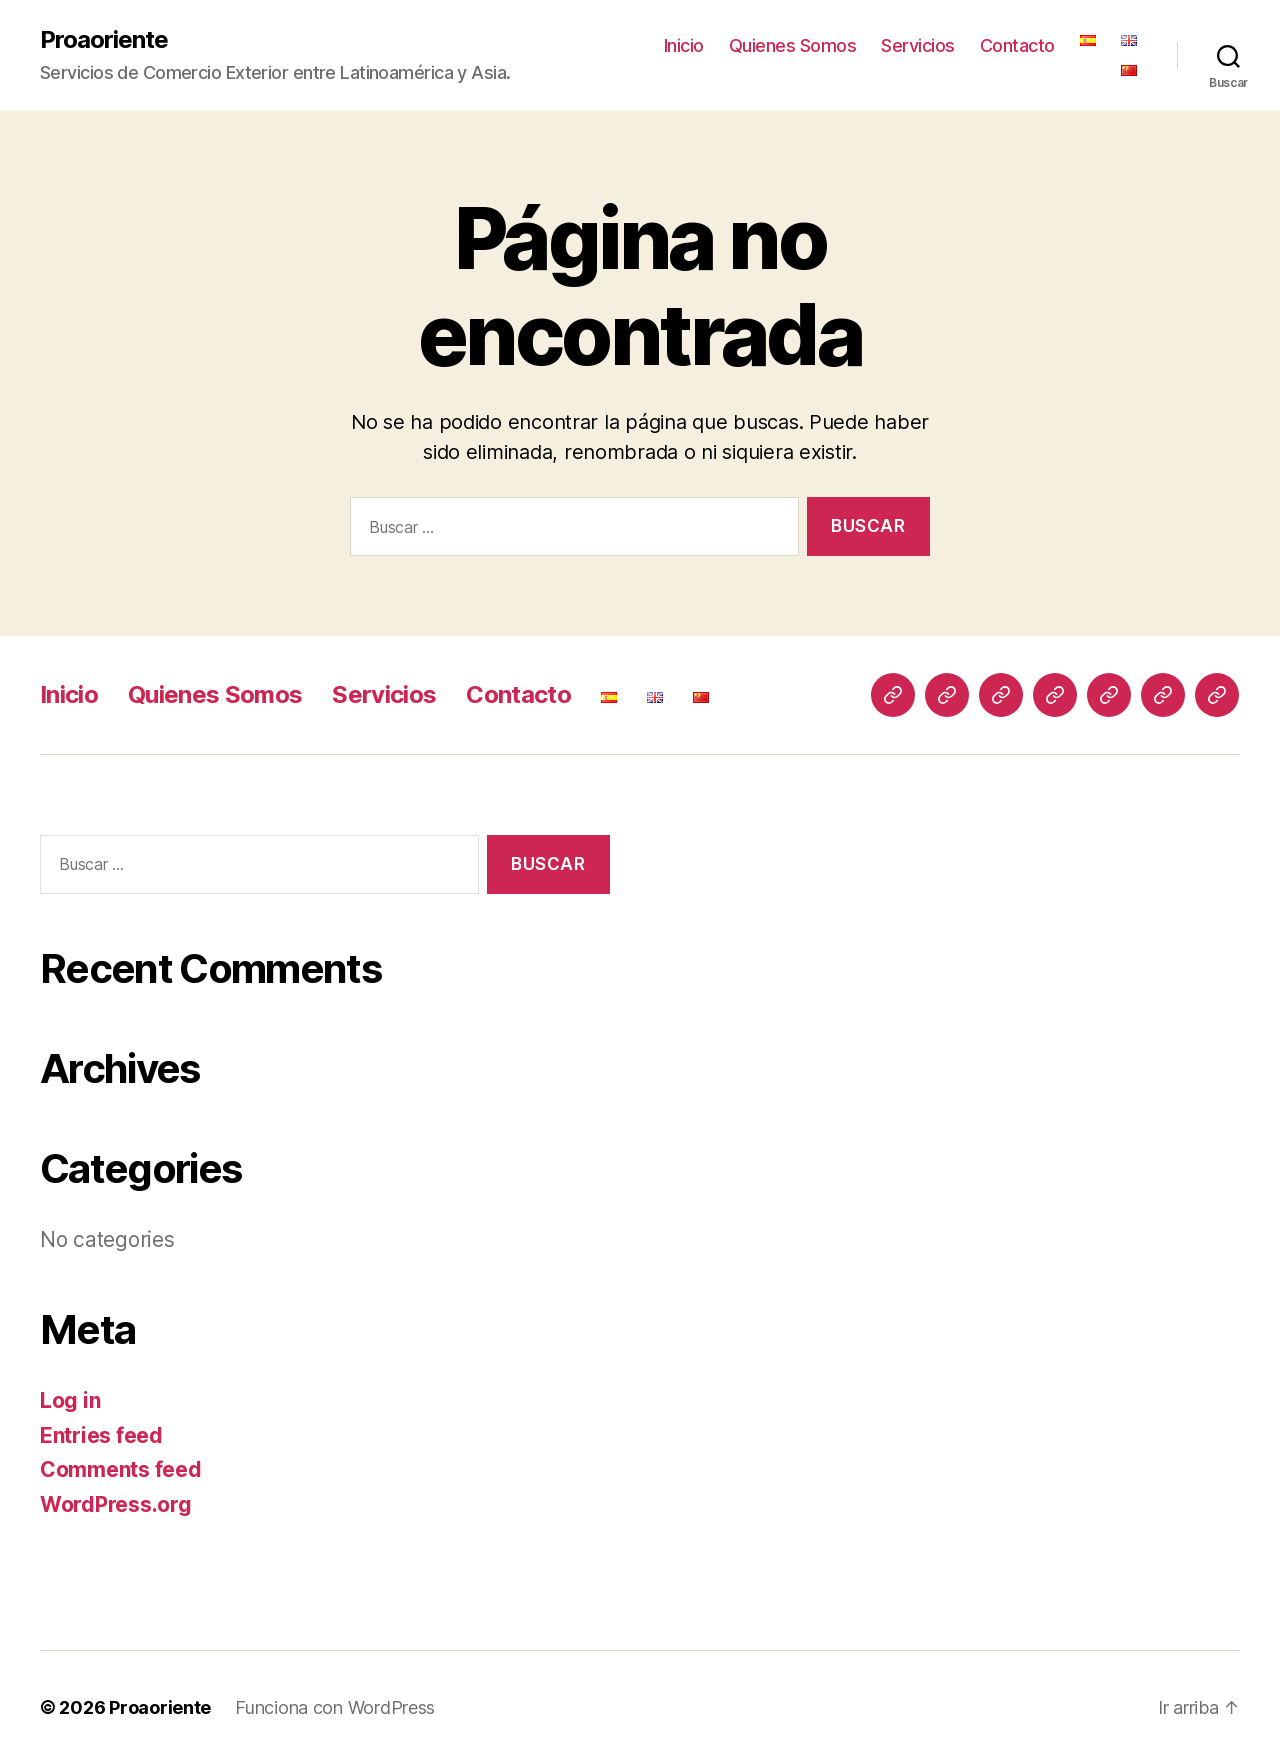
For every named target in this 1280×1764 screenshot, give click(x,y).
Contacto (1017, 45)
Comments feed (121, 1469)
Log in (70, 1400)
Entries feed (101, 1435)
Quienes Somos (793, 45)
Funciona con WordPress (335, 1707)
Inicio (684, 45)
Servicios (918, 45)
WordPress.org (116, 1504)
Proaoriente (104, 40)
